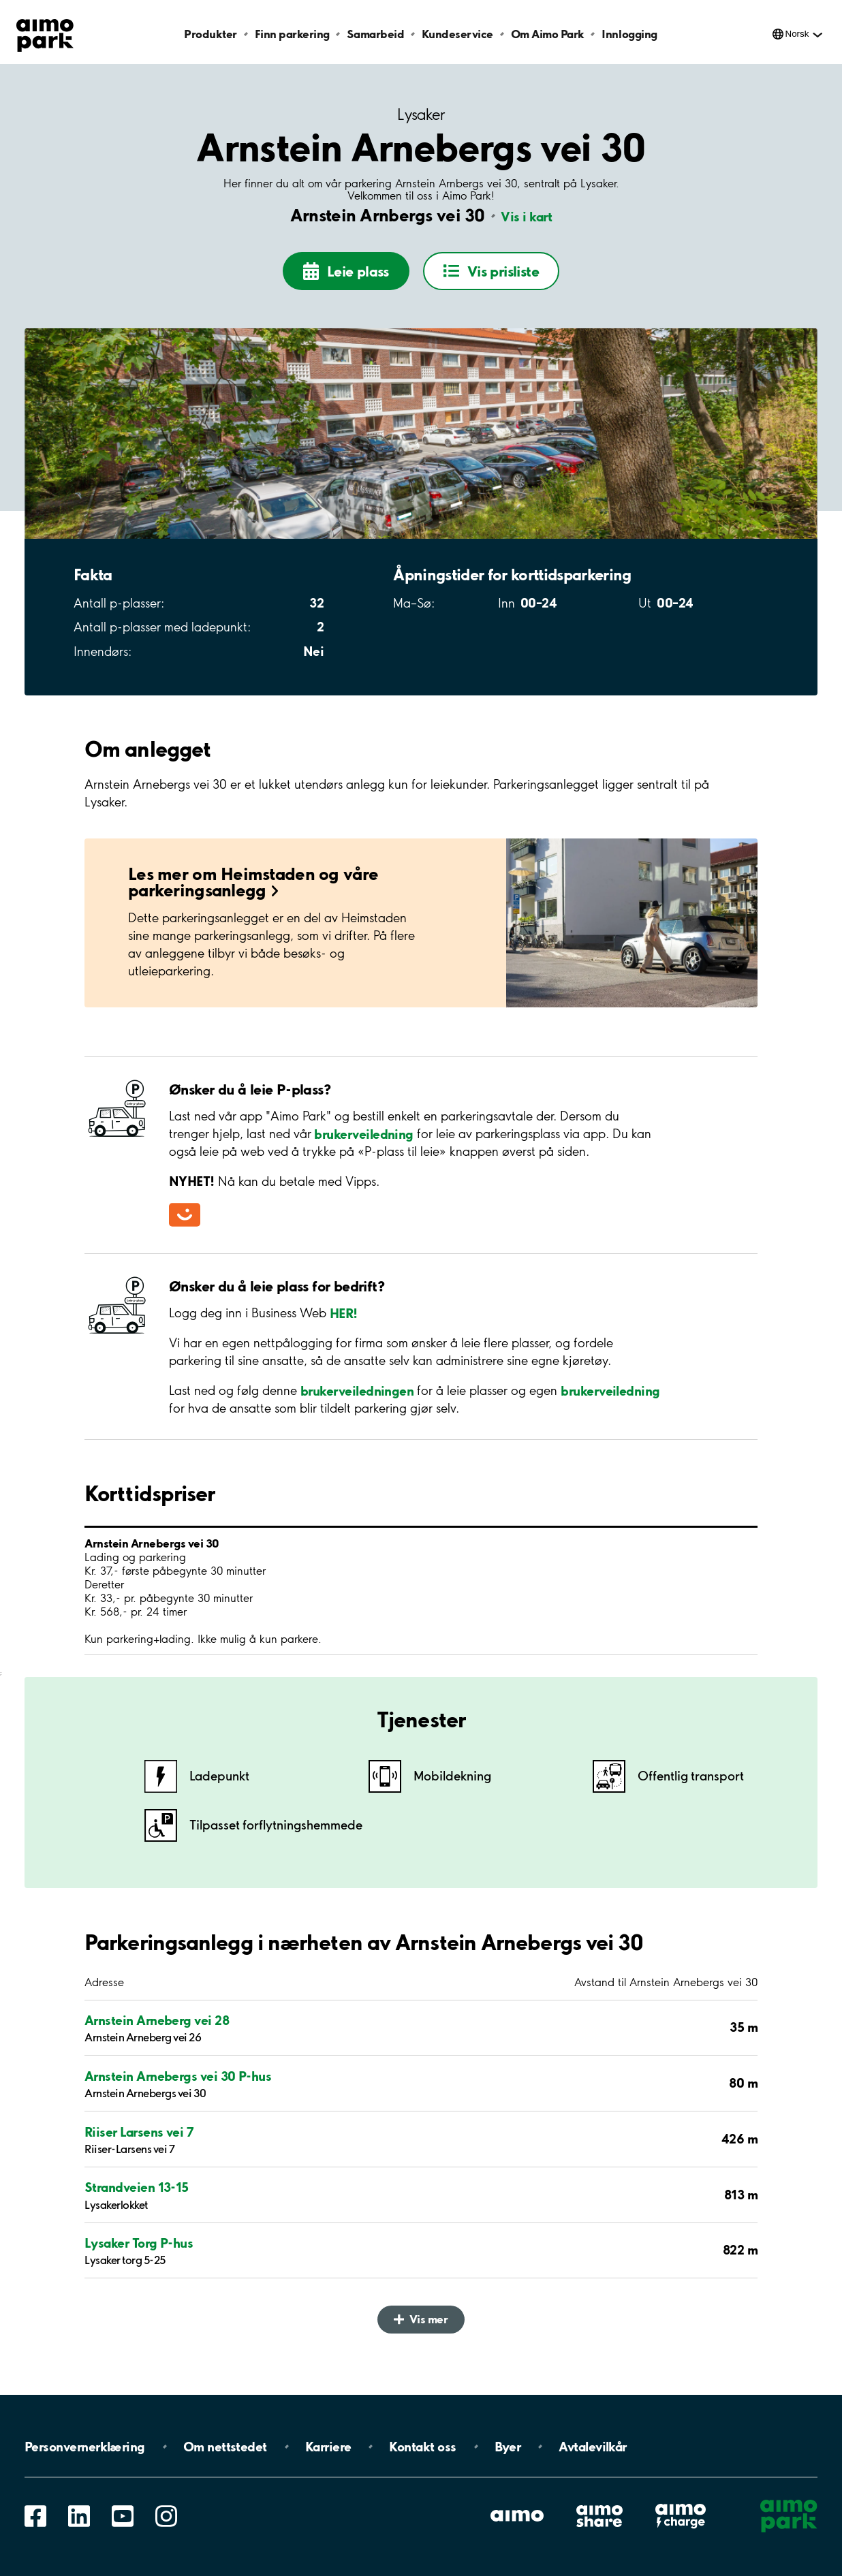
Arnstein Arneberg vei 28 (156, 2028)
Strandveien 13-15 (136, 2194)
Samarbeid (375, 34)
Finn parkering (292, 34)
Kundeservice (457, 34)
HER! (344, 1320)
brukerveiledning (362, 1141)
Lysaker (420, 115)
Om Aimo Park (547, 34)
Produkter (210, 34)
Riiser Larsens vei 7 (138, 2139)
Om (225, 2446)
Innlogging (629, 34)
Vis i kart (526, 216)
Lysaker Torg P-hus (138, 2250)
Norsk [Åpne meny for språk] (797, 34)
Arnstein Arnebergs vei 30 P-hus (177, 2083)
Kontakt (422, 2446)
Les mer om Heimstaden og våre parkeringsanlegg (253, 889)
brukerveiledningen (357, 1397)
